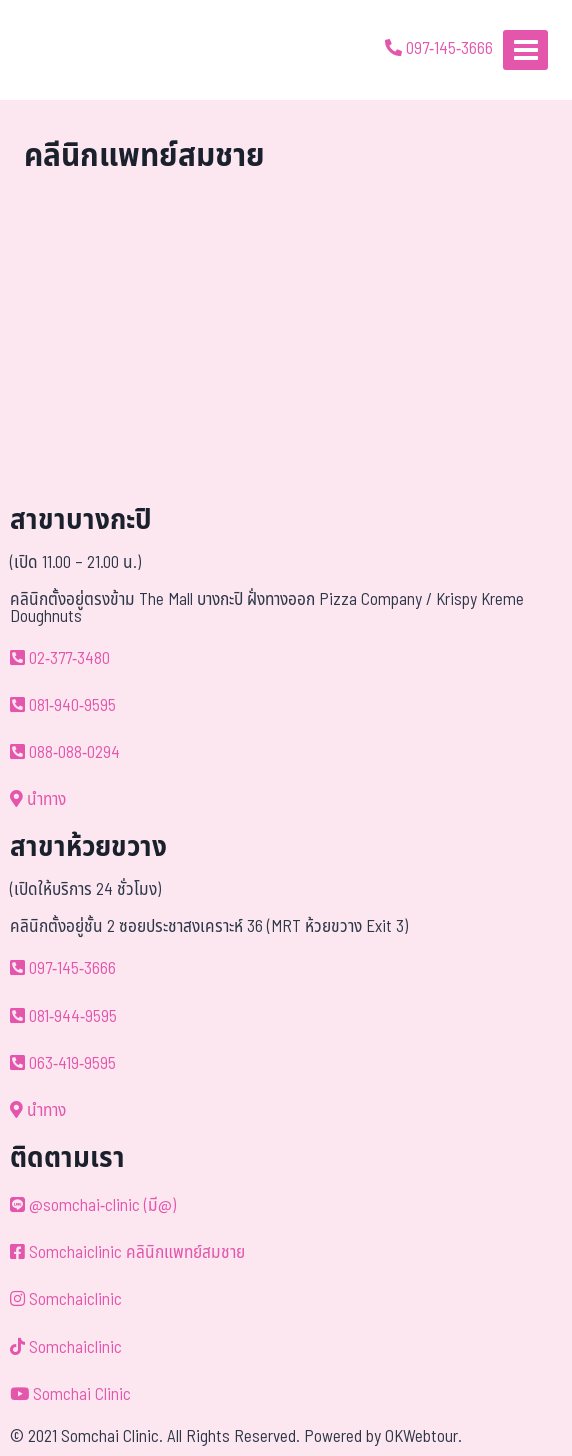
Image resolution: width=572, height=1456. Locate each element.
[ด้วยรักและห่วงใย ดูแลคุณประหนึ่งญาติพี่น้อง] (72, 50)
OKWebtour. (423, 1437)
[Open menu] (525, 49)
